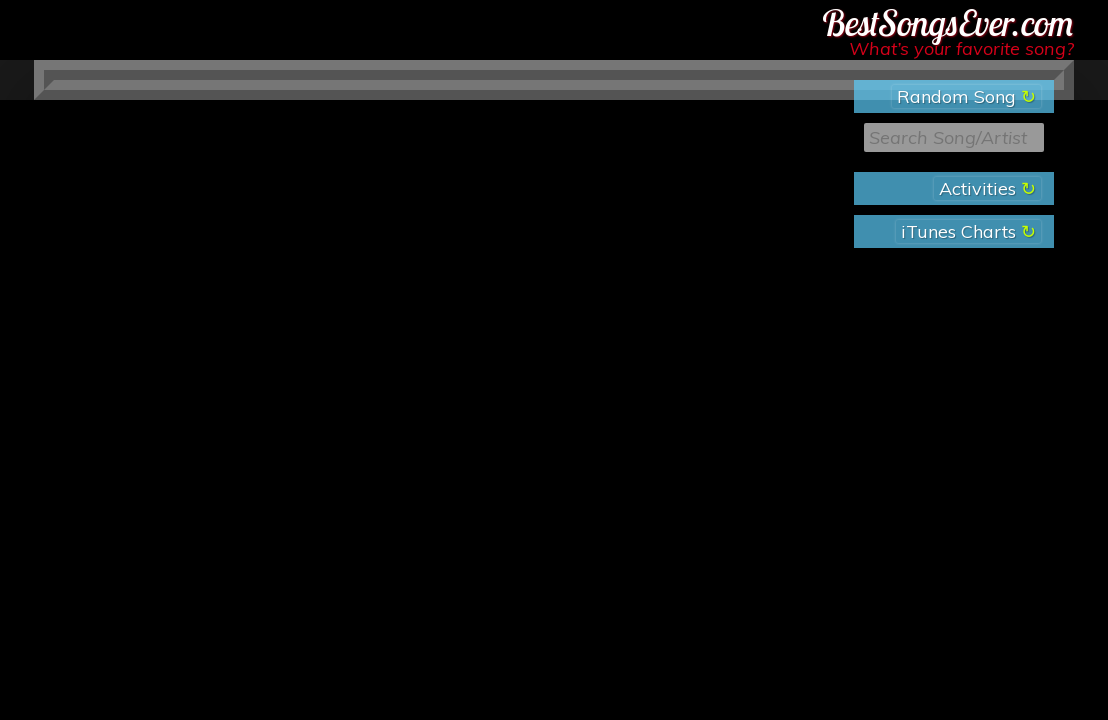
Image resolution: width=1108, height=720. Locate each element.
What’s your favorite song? (961, 48)
